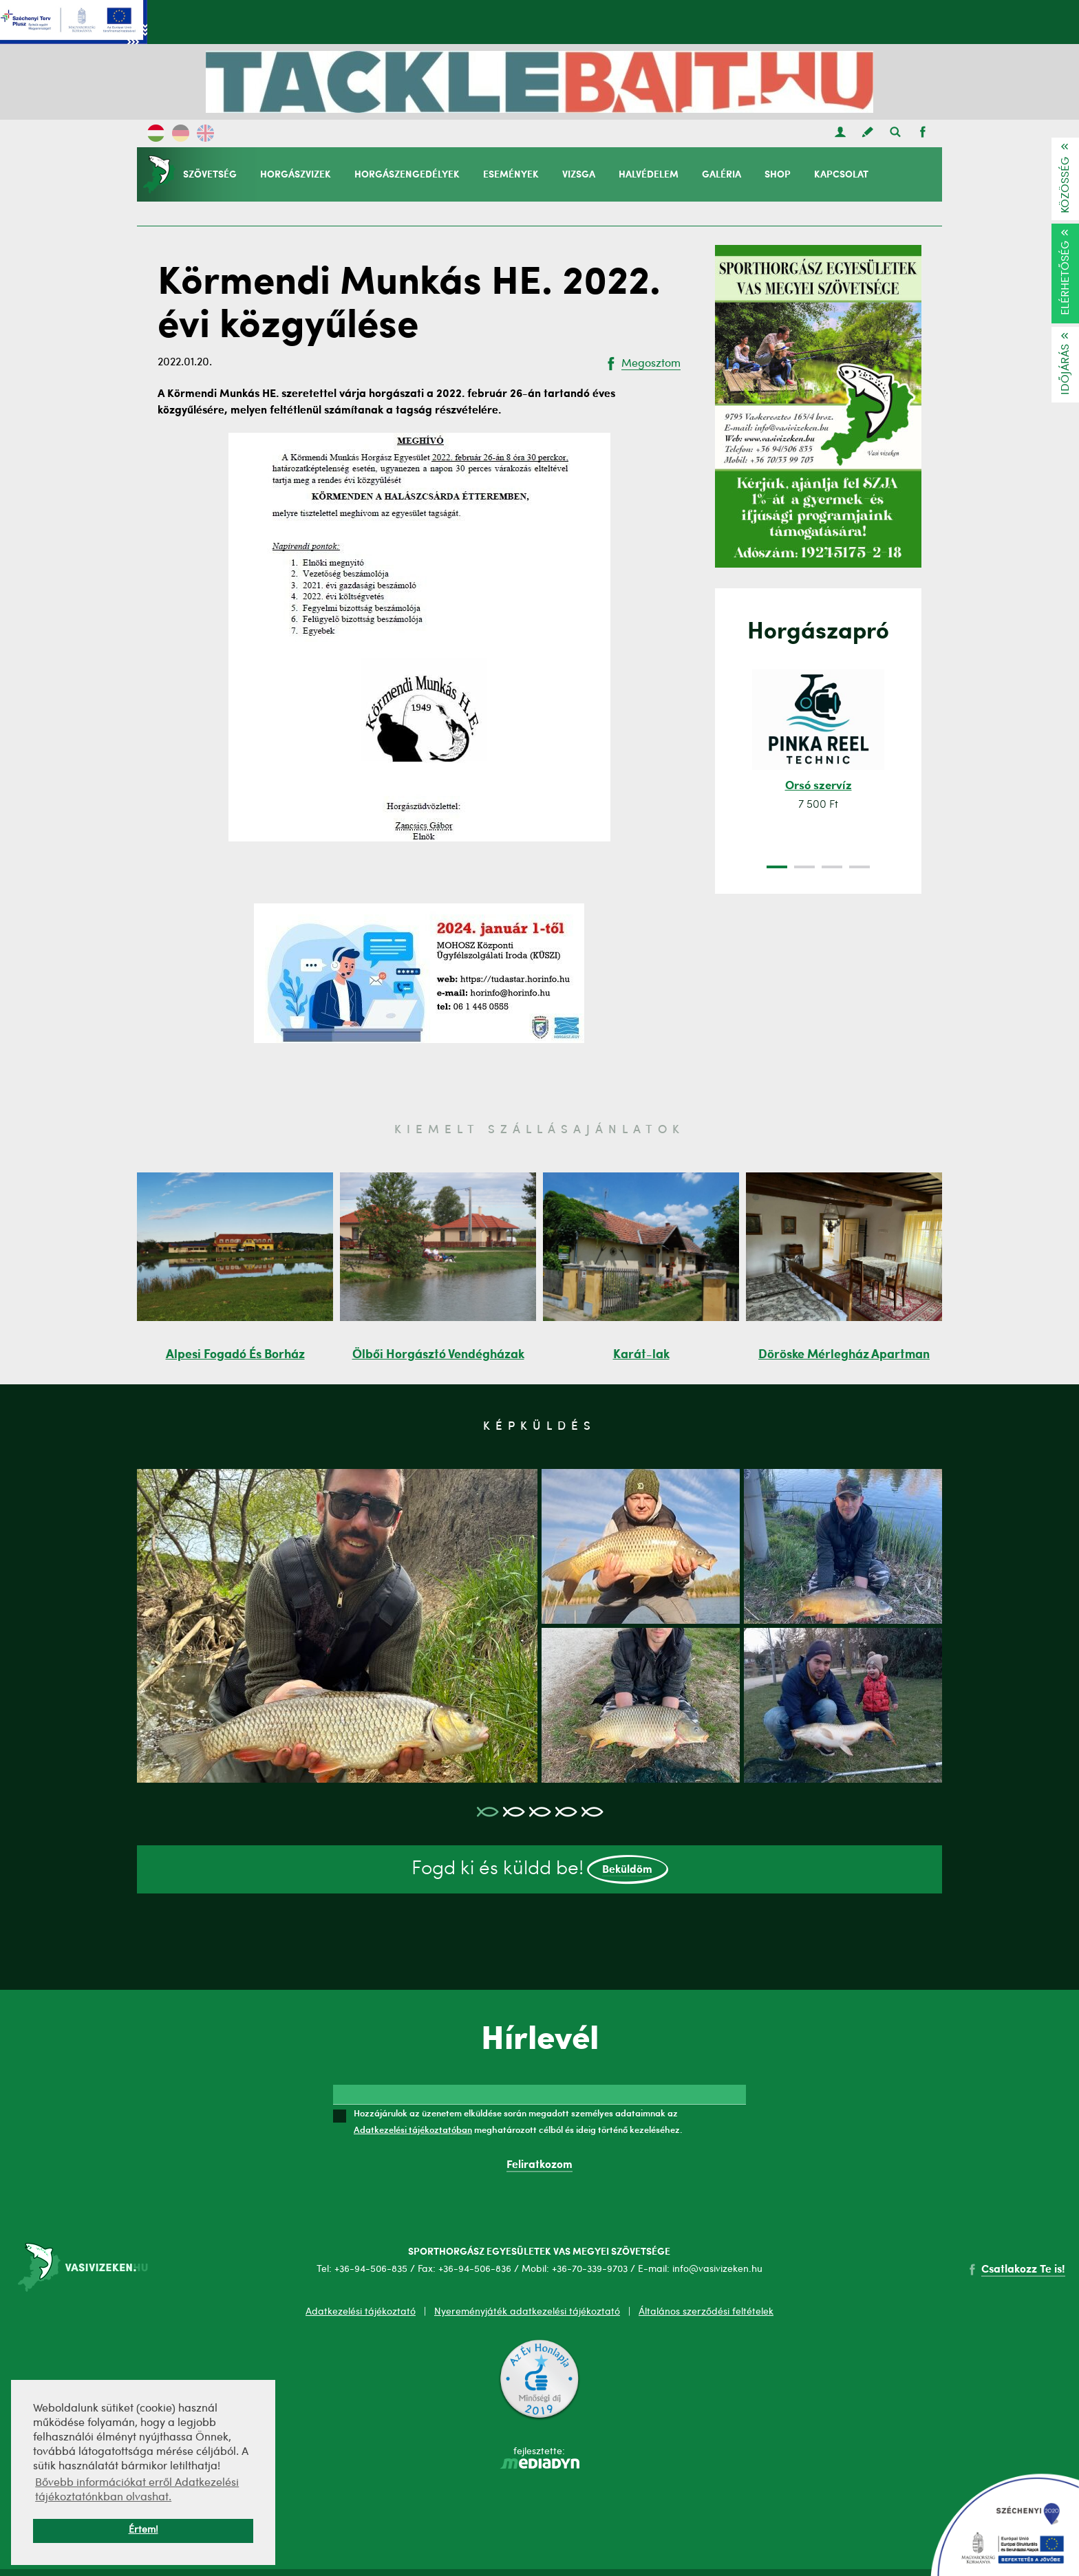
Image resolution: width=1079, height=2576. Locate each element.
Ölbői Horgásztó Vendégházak (438, 1355)
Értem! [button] (143, 2530)
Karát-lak (641, 1355)
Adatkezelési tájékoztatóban (413, 2129)
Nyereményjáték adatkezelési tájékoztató (527, 2312)
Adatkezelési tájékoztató (361, 2312)
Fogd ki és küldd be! (540, 1870)
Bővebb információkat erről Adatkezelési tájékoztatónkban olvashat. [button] (137, 2490)
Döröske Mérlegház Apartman (844, 1355)
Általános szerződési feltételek (706, 2312)
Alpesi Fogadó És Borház (235, 1355)
